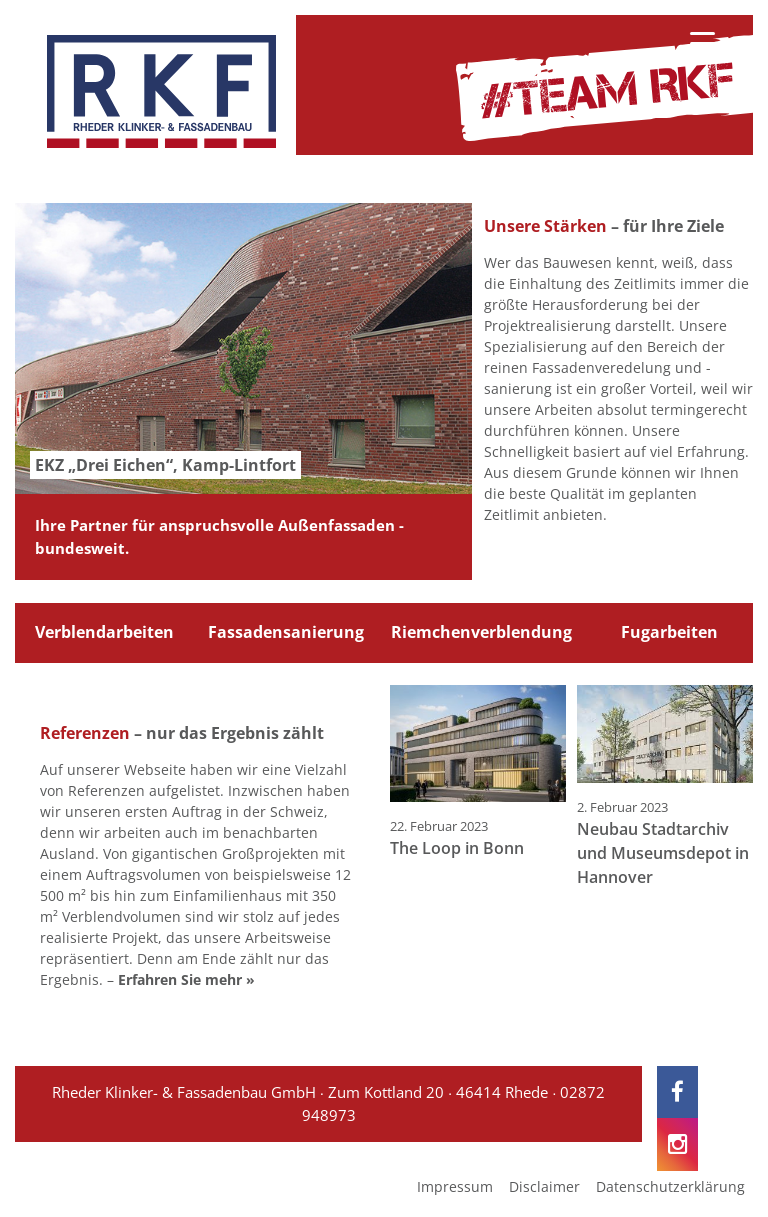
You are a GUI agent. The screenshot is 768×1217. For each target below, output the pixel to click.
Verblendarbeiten (104, 632)
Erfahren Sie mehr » (186, 979)
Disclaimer (544, 1186)
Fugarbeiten (669, 632)
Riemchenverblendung (481, 632)
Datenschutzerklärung (670, 1186)
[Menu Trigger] (702, 42)
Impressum (455, 1186)
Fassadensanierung (286, 632)
